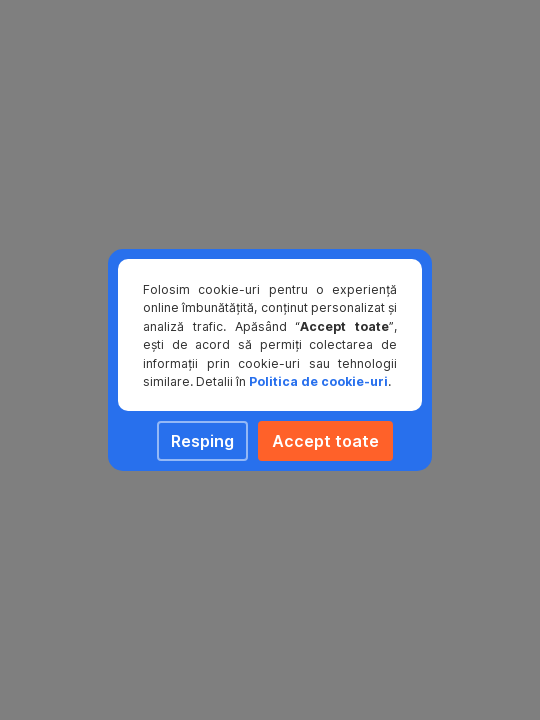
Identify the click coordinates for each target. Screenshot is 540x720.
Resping (202, 441)
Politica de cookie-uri (318, 381)
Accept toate (325, 441)
